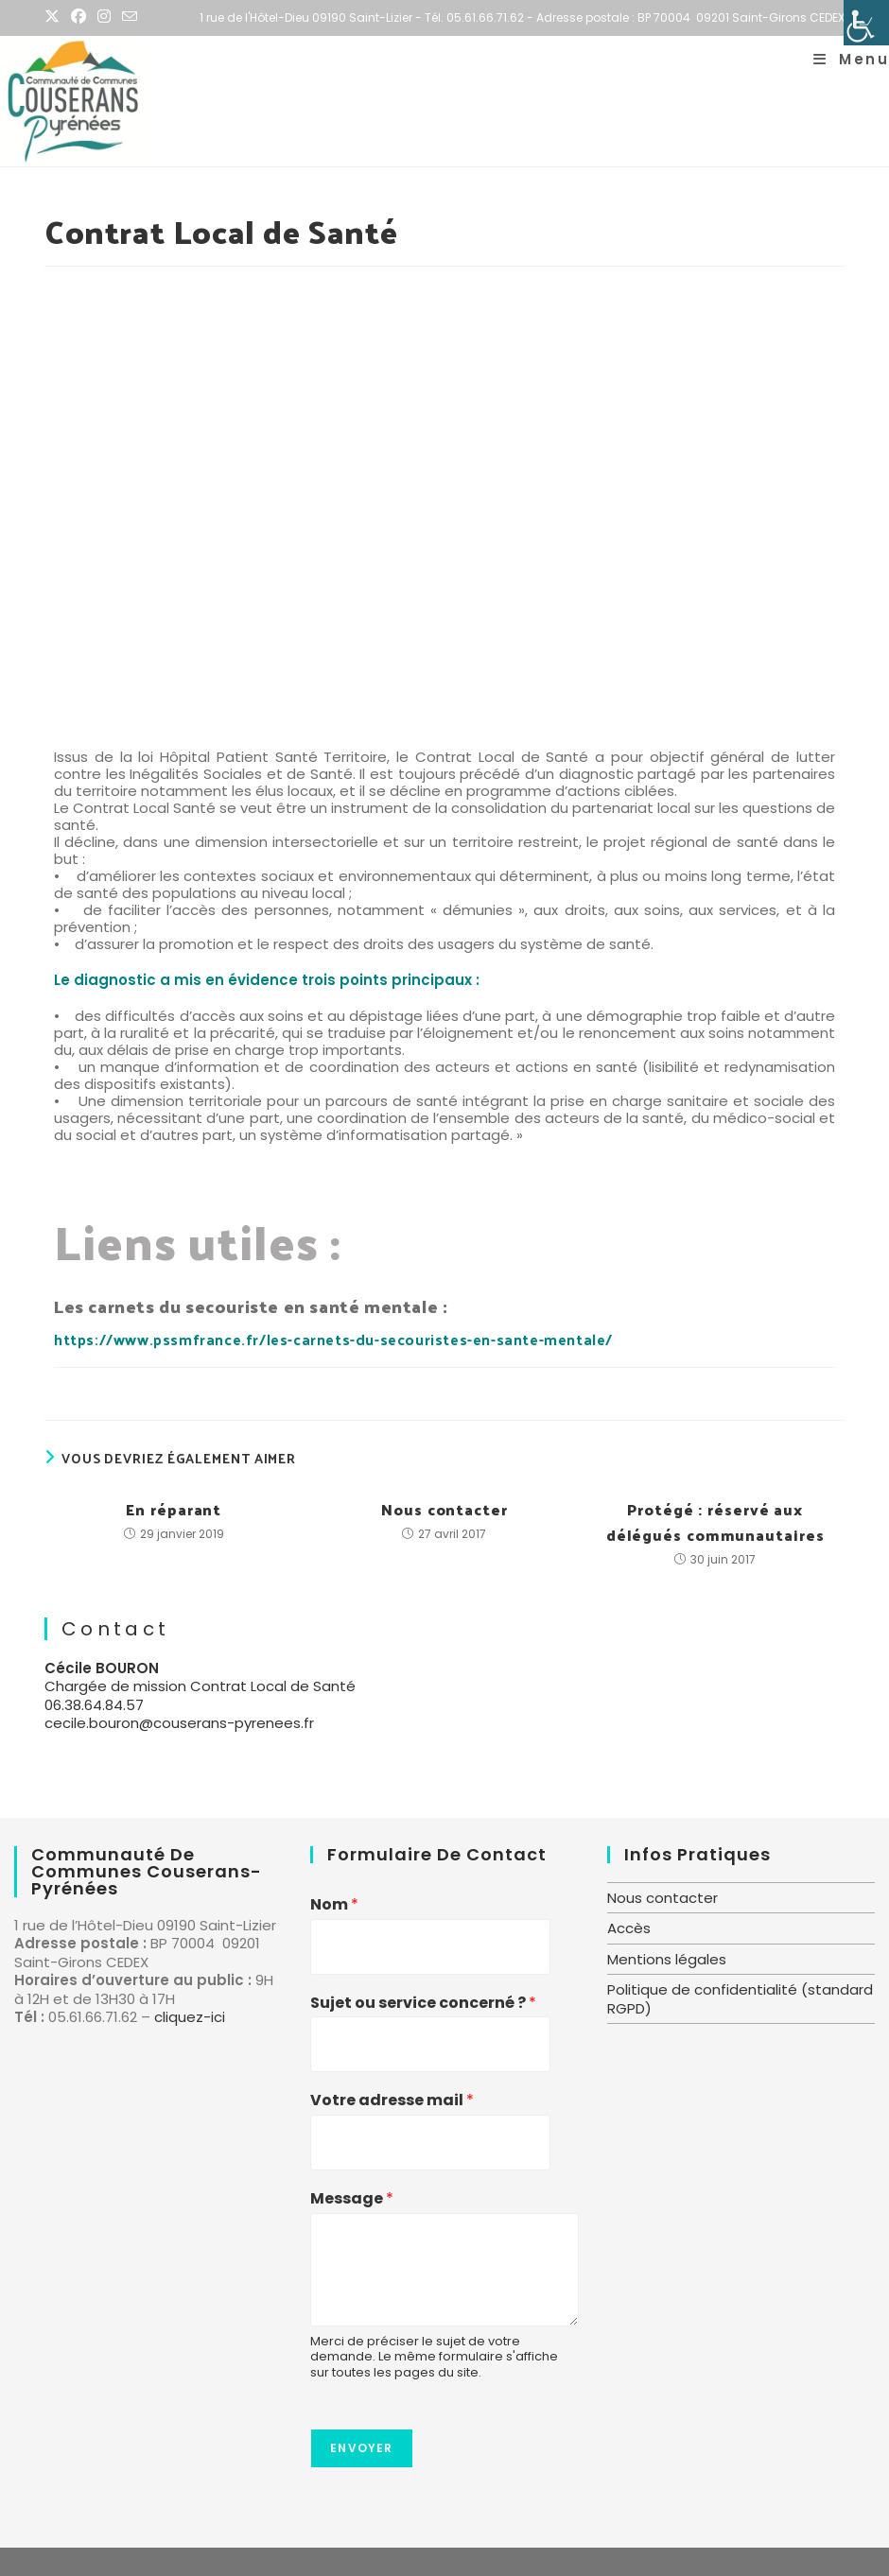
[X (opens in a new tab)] (54, 18)
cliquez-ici (189, 2017)
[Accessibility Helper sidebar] (866, 22)
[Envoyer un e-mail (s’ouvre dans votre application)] (129, 18)
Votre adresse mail (392, 2101)
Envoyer (361, 2448)
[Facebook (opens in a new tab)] (78, 18)
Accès (629, 1928)
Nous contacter (444, 1509)
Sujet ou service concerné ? (423, 2004)
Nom (334, 1905)
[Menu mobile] (851, 59)
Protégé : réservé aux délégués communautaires (715, 1521)
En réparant (173, 1509)
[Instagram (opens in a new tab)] (104, 18)
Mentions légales (666, 1959)
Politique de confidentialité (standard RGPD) (740, 1999)
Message (351, 2199)
